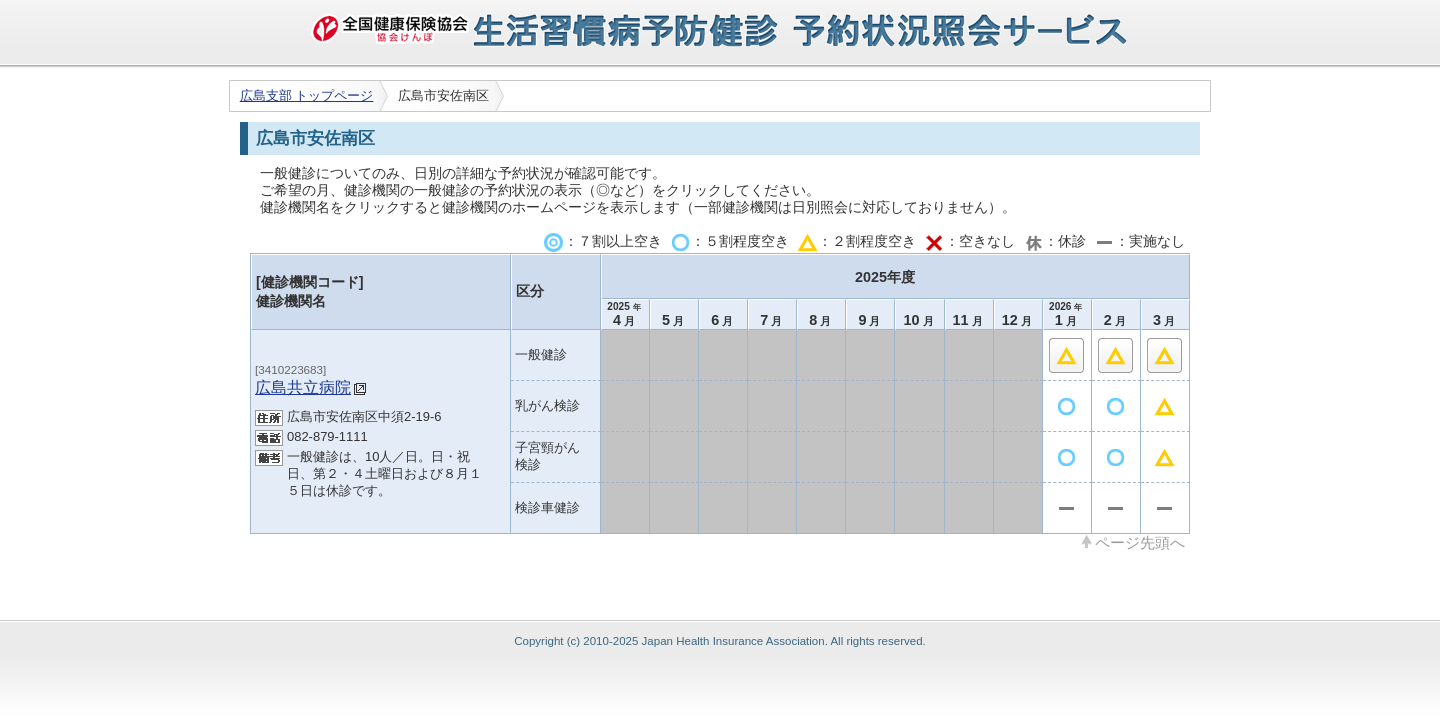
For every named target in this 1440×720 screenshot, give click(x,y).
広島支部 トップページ (307, 95)
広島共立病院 (303, 387)
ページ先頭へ (1140, 542)
